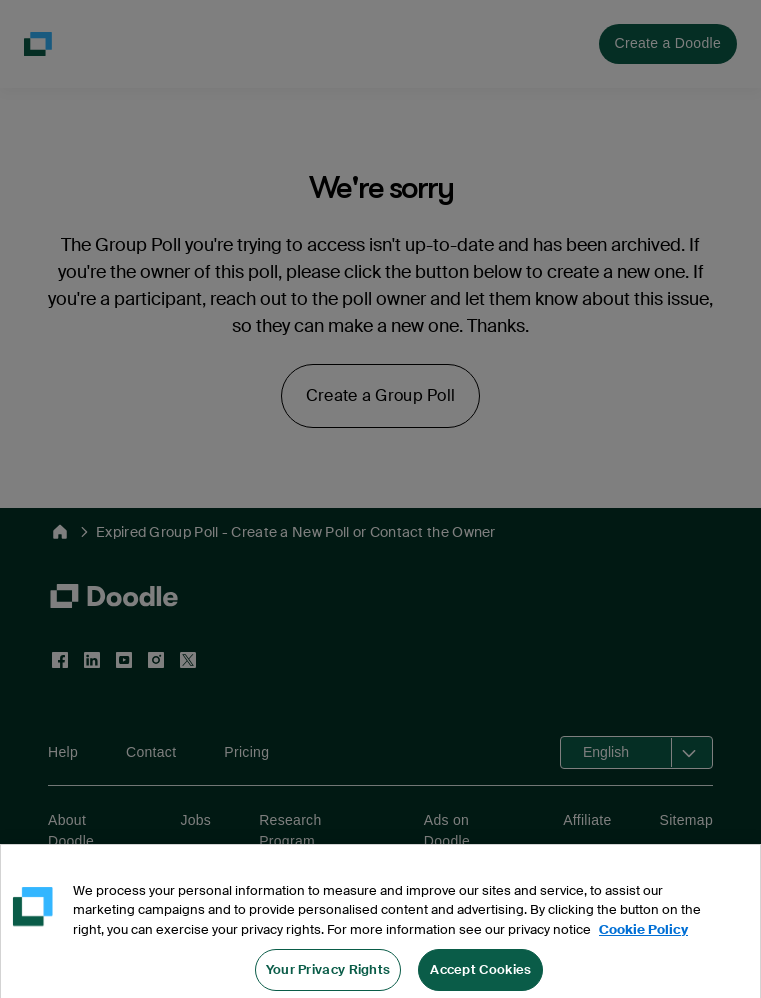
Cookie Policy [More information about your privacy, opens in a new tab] (643, 943)
